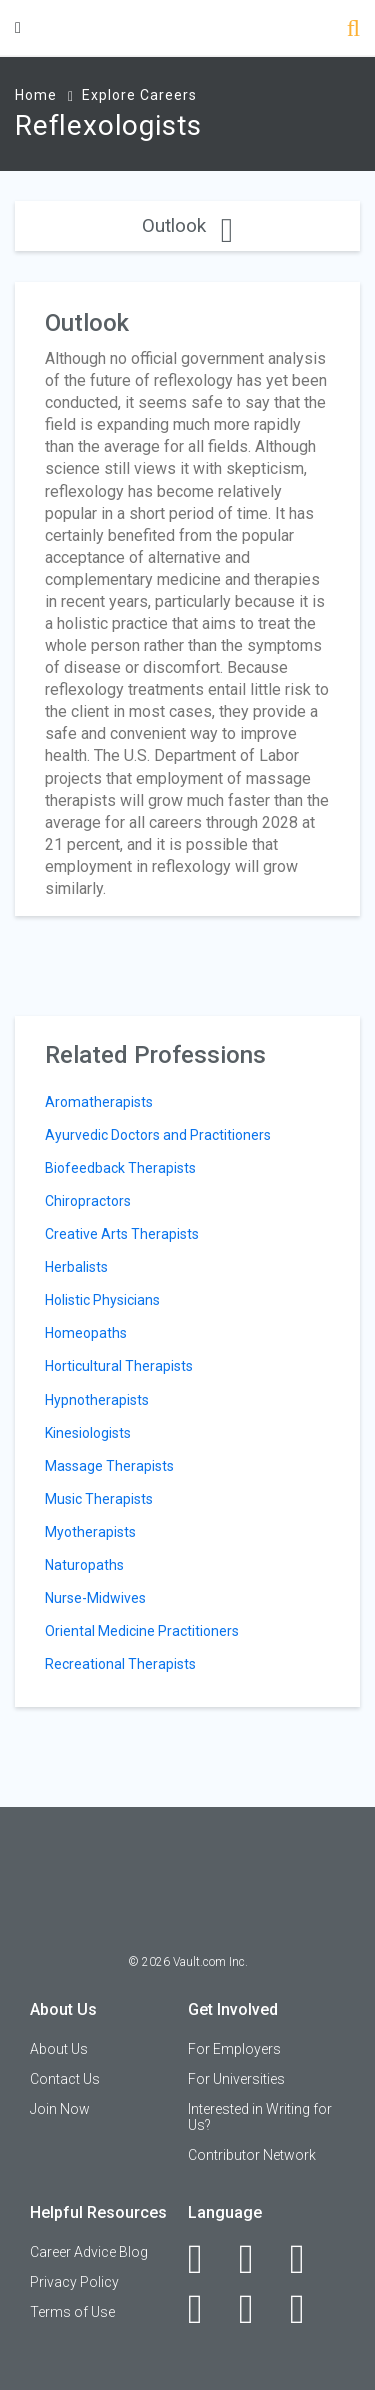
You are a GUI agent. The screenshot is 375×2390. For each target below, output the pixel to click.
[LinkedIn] (257, 2259)
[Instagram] (206, 2309)
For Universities (236, 2079)
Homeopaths (86, 1333)
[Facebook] (206, 2259)
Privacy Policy (74, 2282)
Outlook (187, 225)
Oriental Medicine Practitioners (142, 1631)
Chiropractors (88, 1201)
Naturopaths (84, 1565)
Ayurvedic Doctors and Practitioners (158, 1135)
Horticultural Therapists (119, 1366)
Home (36, 95)
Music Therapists (99, 1499)
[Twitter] (308, 2259)
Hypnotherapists (97, 1400)
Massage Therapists (109, 1466)
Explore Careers (139, 95)
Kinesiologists (88, 1433)
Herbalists (76, 1267)
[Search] (353, 30)
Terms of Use (72, 2312)
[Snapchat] (308, 2309)
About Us (59, 2049)
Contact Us (65, 2079)
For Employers (234, 2049)
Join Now (60, 2109)
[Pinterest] (257, 2309)
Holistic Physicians (102, 1300)
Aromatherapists (99, 1102)
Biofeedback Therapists (120, 1168)
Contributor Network (252, 2155)
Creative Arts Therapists (122, 1234)
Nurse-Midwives (95, 1598)
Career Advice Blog (89, 2252)
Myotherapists (90, 1532)
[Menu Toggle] (18, 27)
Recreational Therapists (120, 1664)
